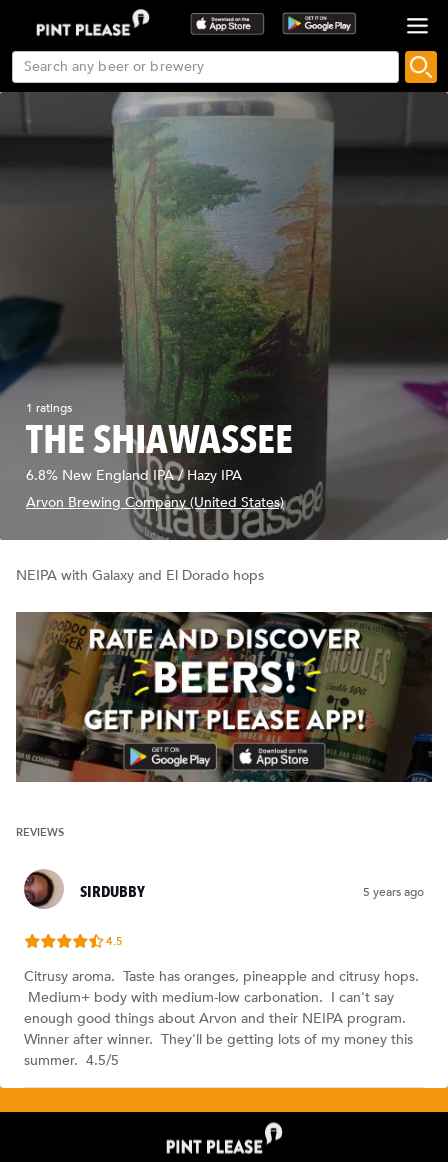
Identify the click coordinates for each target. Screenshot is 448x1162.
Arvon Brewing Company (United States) (155, 502)
